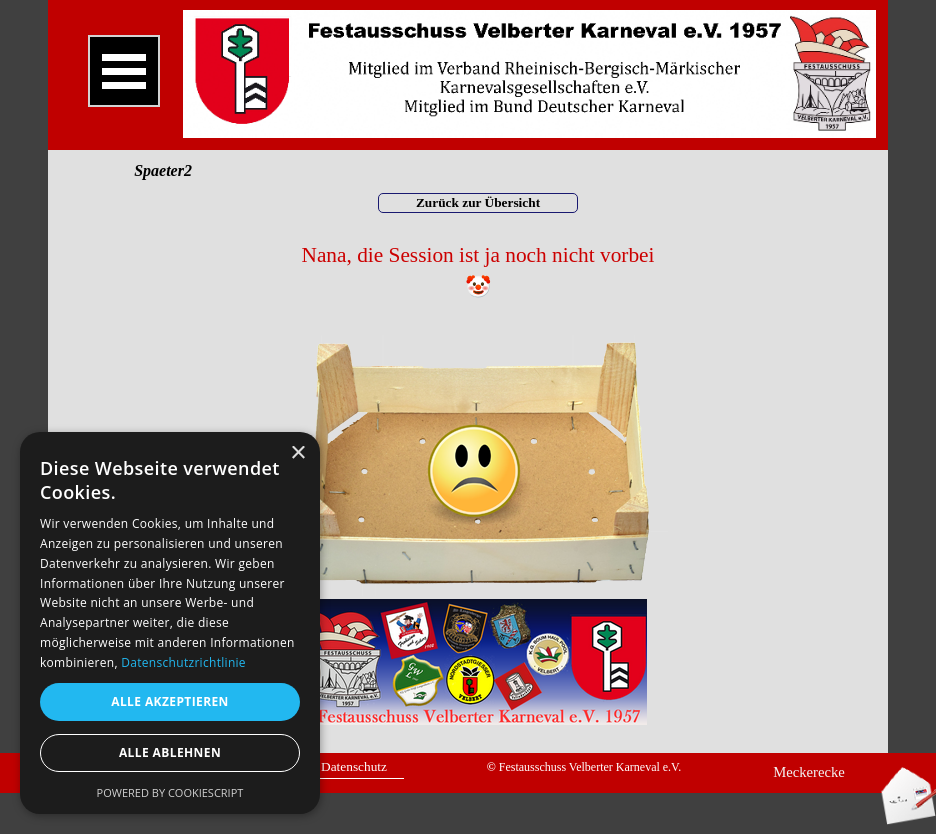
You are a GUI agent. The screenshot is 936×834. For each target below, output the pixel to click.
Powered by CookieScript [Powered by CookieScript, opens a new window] (170, 792)
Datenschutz (354, 766)
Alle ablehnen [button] (170, 752)
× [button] (297, 453)
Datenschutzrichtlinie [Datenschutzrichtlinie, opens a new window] (183, 662)
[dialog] (170, 623)
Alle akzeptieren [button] (170, 701)
